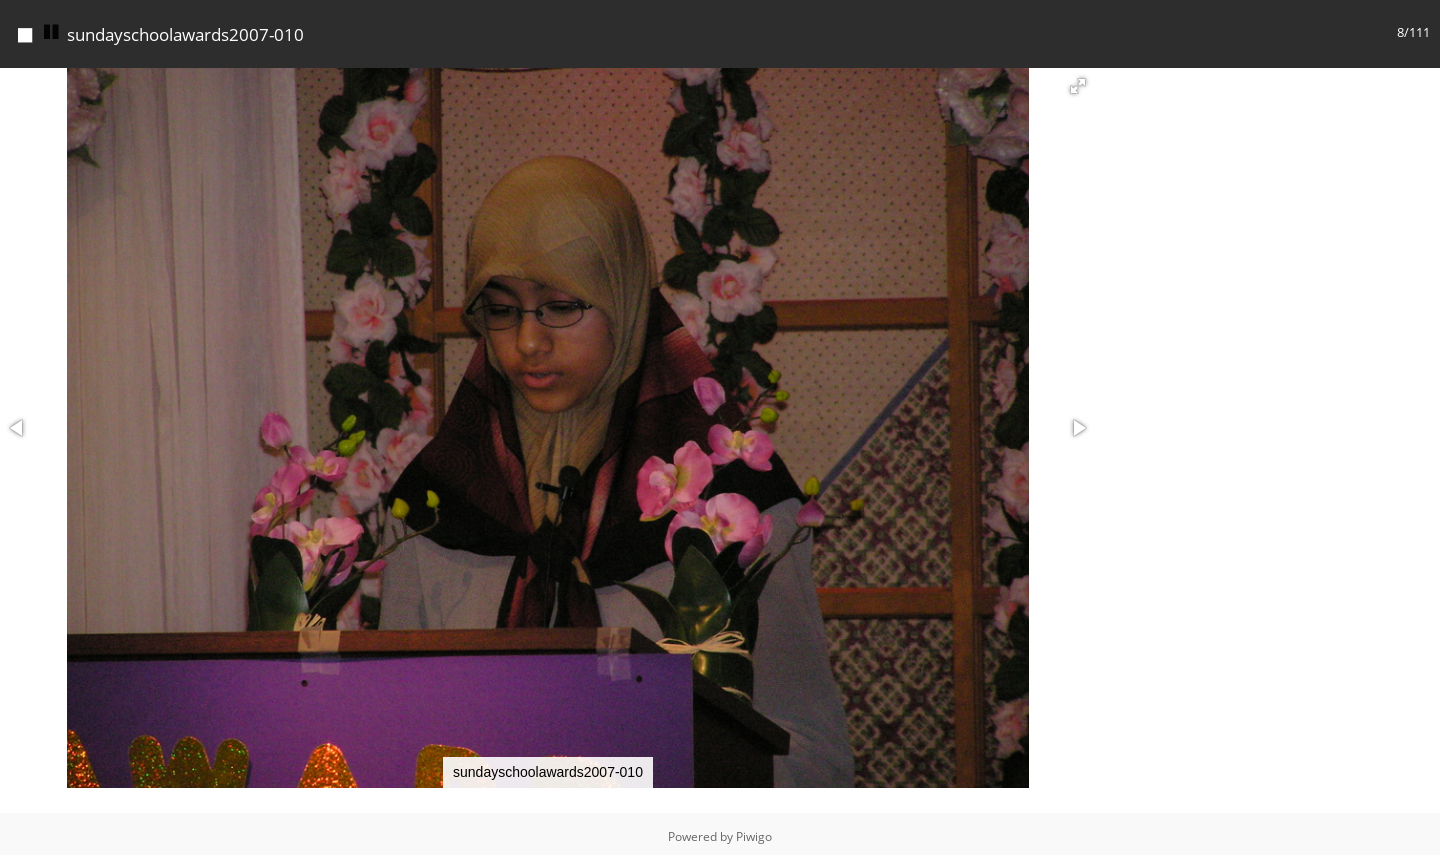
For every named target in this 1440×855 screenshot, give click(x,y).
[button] (1078, 81)
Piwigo (754, 831)
